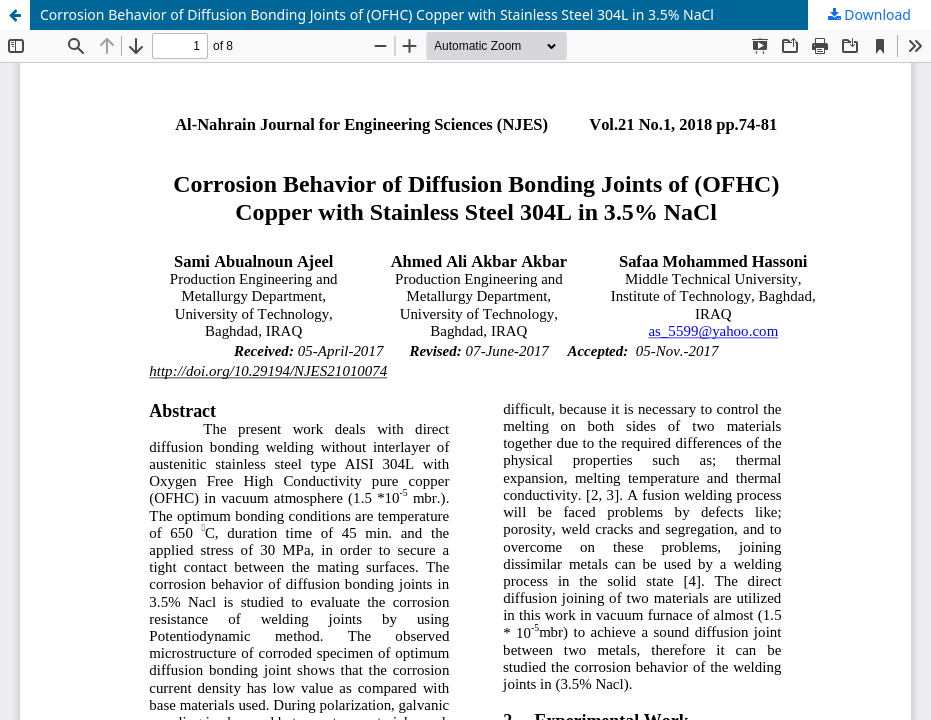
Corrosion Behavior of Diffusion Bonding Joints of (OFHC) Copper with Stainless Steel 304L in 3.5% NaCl (377, 14)
